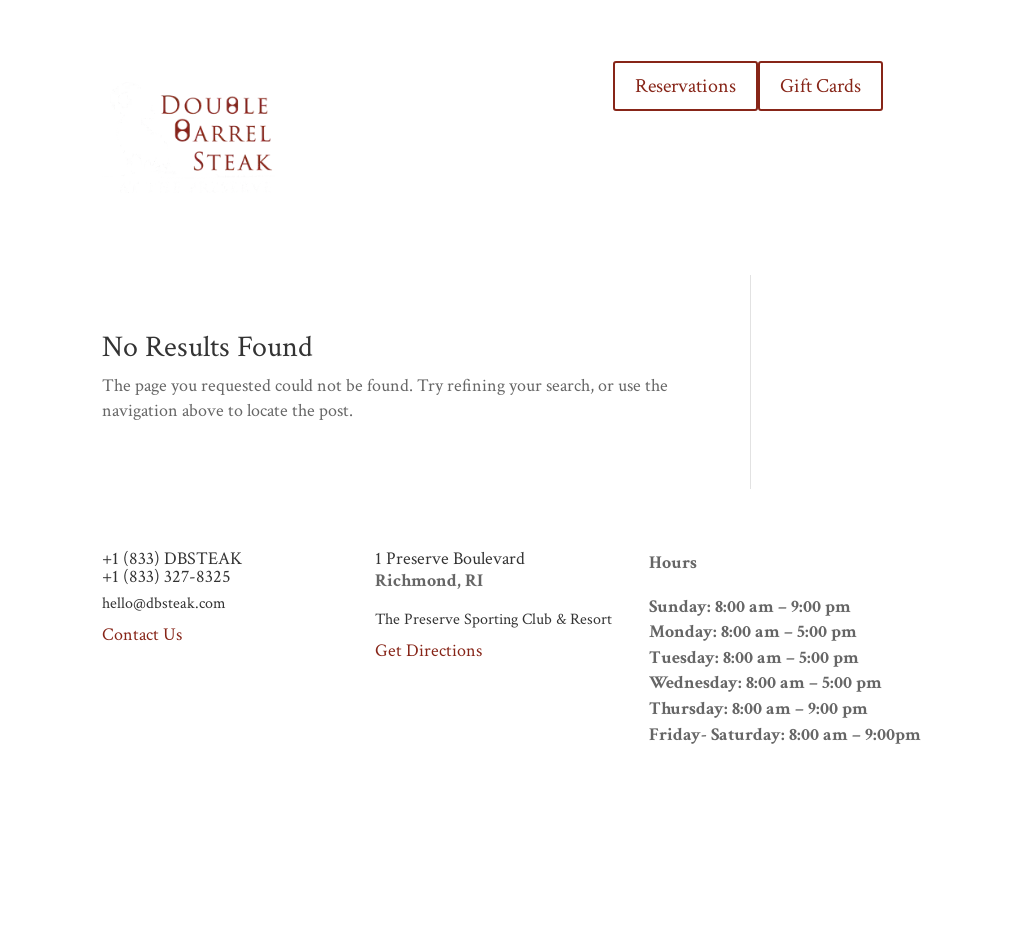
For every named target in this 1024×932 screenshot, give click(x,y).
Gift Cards (820, 86)
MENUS (448, 99)
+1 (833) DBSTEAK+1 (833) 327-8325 (172, 567)
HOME (380, 99)
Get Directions (428, 650)
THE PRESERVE (544, 99)
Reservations (685, 86)
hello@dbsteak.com (164, 603)
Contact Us (142, 634)
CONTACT (540, 175)
